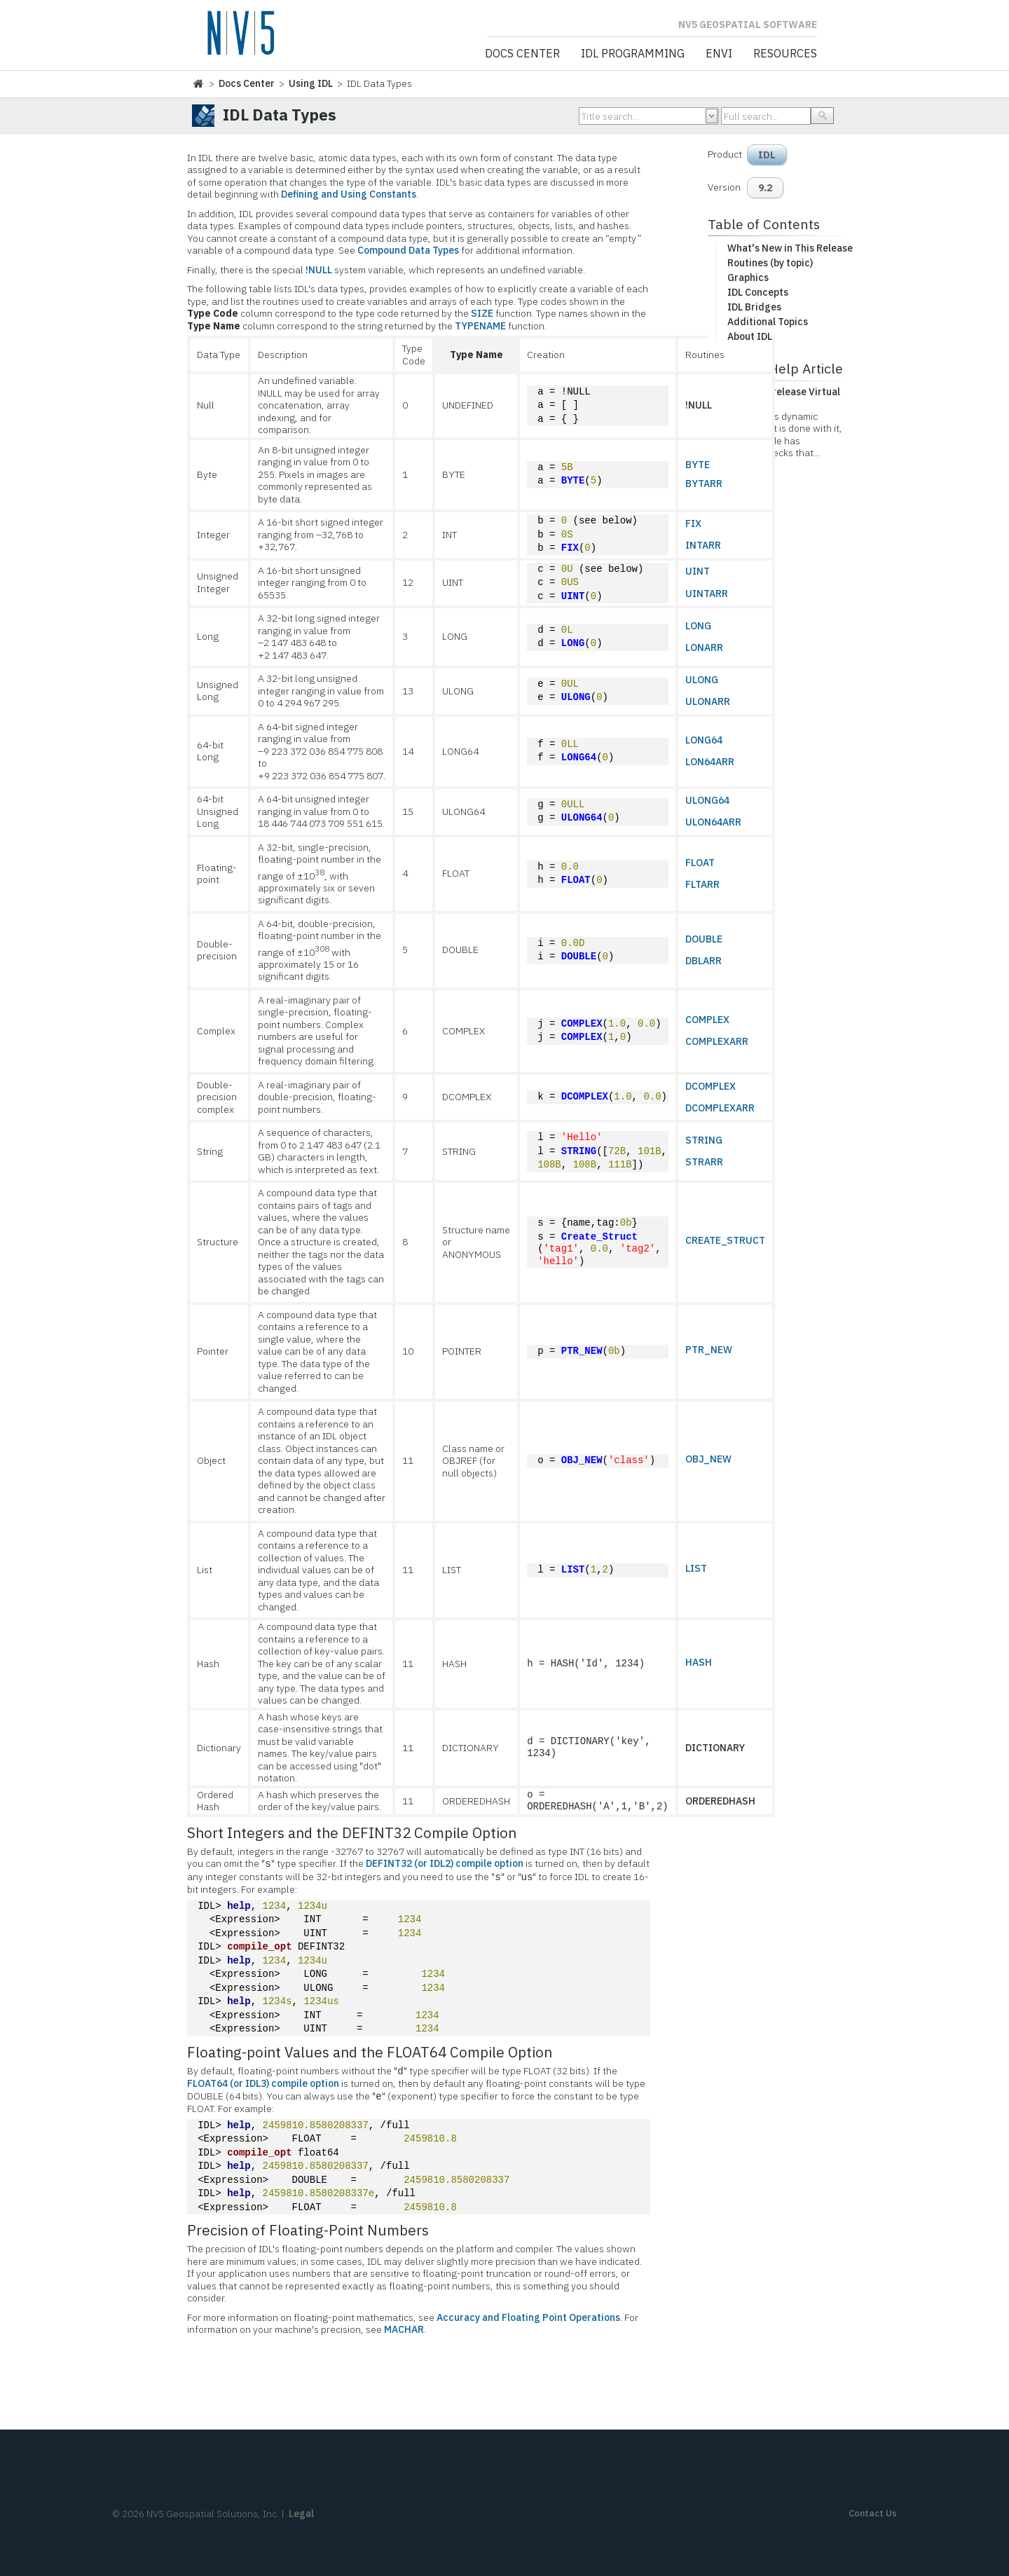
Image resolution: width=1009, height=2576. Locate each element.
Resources (785, 54)
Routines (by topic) (770, 262)
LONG (573, 643)
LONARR (704, 647)
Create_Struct (599, 1237)
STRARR (704, 1162)
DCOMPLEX (584, 1097)
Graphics (748, 277)
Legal (301, 2513)
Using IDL (311, 83)
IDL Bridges (754, 307)
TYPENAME (480, 326)
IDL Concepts (757, 292)
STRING (578, 1151)
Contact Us (873, 2513)
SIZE (482, 313)
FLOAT (576, 880)
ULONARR (707, 701)
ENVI (719, 54)
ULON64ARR (713, 822)
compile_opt (259, 1947)
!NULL (319, 269)
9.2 (765, 187)
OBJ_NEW (582, 1460)
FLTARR (702, 884)
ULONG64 (582, 818)
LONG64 (578, 758)
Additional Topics (767, 321)
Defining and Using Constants (348, 194)
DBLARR (703, 960)
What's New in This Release (790, 248)
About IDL (749, 336)
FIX (570, 548)
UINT (573, 596)
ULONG (576, 697)
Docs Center (522, 54)
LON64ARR (709, 761)
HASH (698, 1662)
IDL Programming (633, 54)
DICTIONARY (715, 1747)
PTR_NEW (582, 1351)
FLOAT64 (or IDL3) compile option (263, 2083)
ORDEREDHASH (720, 1801)
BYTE (573, 481)
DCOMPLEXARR (720, 1108)
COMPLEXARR (716, 1041)
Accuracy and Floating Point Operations (528, 2317)
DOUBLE (578, 957)
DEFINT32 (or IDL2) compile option (444, 1864)
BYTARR (703, 483)
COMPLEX (582, 1024)
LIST (573, 1570)
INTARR (703, 545)
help (239, 1906)
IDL (767, 155)
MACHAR (404, 2329)
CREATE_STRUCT (725, 1240)
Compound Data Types (408, 250)
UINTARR (706, 593)
